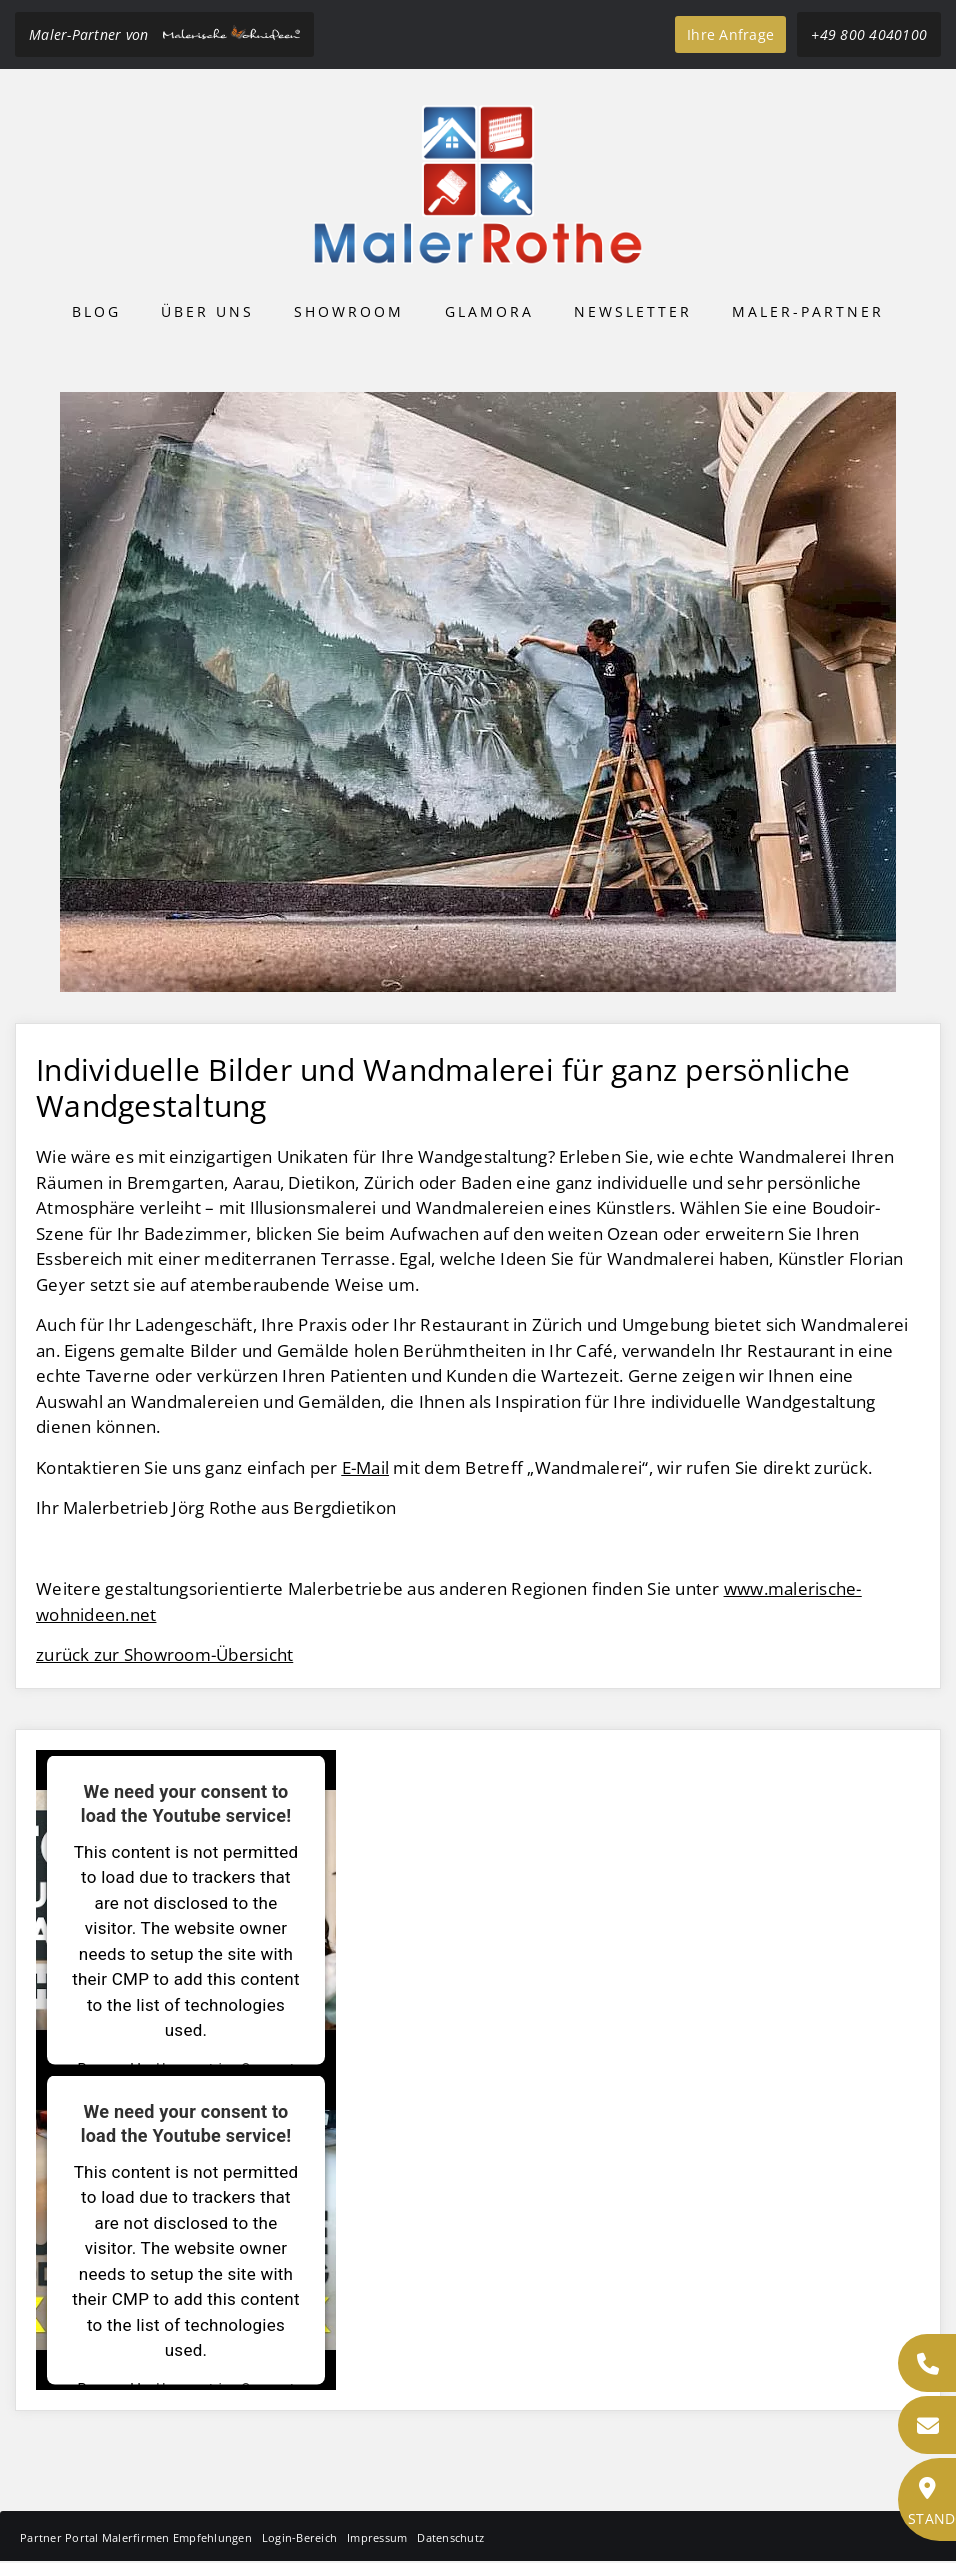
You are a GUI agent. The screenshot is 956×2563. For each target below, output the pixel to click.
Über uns (207, 311)
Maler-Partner (808, 311)
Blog (96, 311)
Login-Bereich (299, 2537)
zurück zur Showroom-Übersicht (164, 1654)
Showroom (349, 311)
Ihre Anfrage (730, 34)
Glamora (489, 311)
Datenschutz (450, 2537)
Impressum (377, 2537)
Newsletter (633, 311)
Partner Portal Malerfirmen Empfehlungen (136, 2537)
